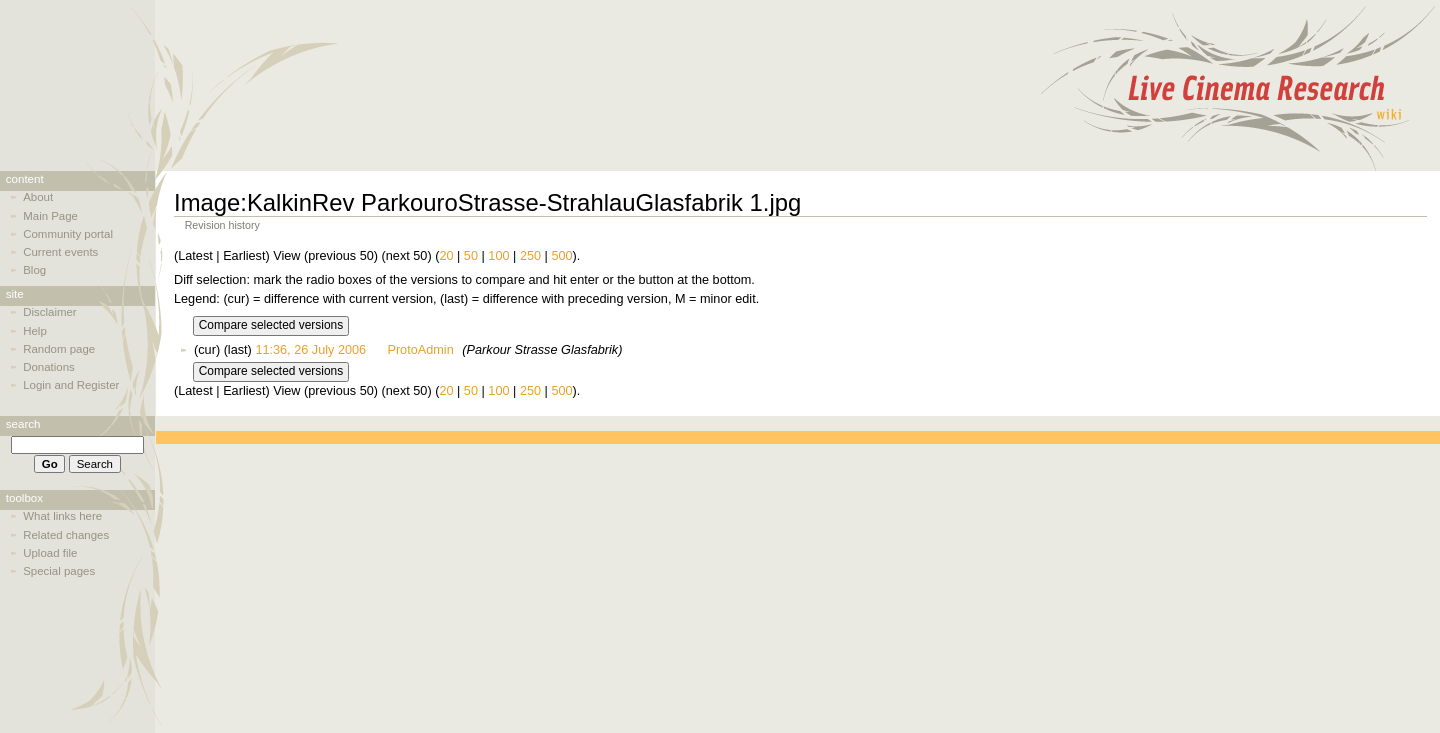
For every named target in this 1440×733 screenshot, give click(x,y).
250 (530, 256)
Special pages (59, 571)
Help (35, 331)
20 (446, 256)
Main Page (50, 216)
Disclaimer (49, 312)
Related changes (66, 535)
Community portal (68, 234)
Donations (49, 367)
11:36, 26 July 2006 (310, 350)
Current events (60, 252)
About (38, 197)
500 (561, 256)
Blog (34, 270)
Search (23, 424)
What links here (62, 516)
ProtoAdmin (420, 350)
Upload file (50, 553)
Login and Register (71, 385)
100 (498, 256)
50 (471, 256)
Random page (59, 349)
